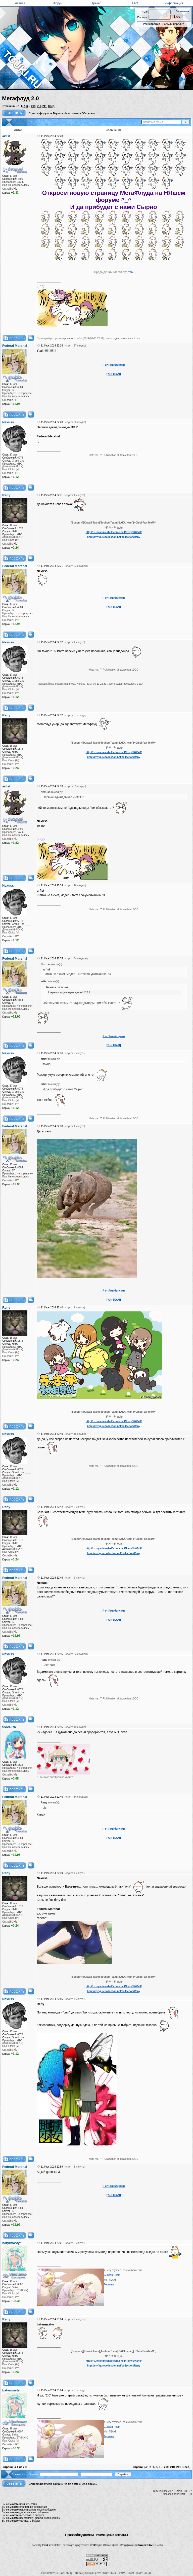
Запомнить (180, 11)
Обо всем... (89, 113)
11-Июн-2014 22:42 (52, 1507)
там (130, 272)
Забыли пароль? (173, 23)
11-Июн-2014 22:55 (52, 1999)
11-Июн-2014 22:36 (52, 1053)
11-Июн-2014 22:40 (52, 1307)
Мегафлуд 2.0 (20, 98)
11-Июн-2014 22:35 (52, 958)
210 (39, 106)
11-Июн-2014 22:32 (52, 642)
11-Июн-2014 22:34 (52, 885)
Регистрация (151, 23)
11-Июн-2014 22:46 (52, 1727)
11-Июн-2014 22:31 (52, 495)
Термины (109, 2284)
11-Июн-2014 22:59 (52, 2166)
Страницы (9, 106)
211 (44, 106)
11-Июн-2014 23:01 (52, 2243)
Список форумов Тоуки (45, 113)
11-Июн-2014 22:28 (52, 136)
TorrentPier (46, 2545)
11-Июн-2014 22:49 (52, 1873)
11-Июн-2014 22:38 (52, 1126)
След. (51, 106)
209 (33, 106)
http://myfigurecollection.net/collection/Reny (113, 537)
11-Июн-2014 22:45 (52, 1577)
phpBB (92, 2545)
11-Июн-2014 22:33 (52, 786)
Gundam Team (112, 2275)
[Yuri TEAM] (114, 374)
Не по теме (71, 113)
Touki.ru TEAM (145, 2545)
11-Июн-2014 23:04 (52, 2319)
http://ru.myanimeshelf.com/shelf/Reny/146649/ (114, 532)
